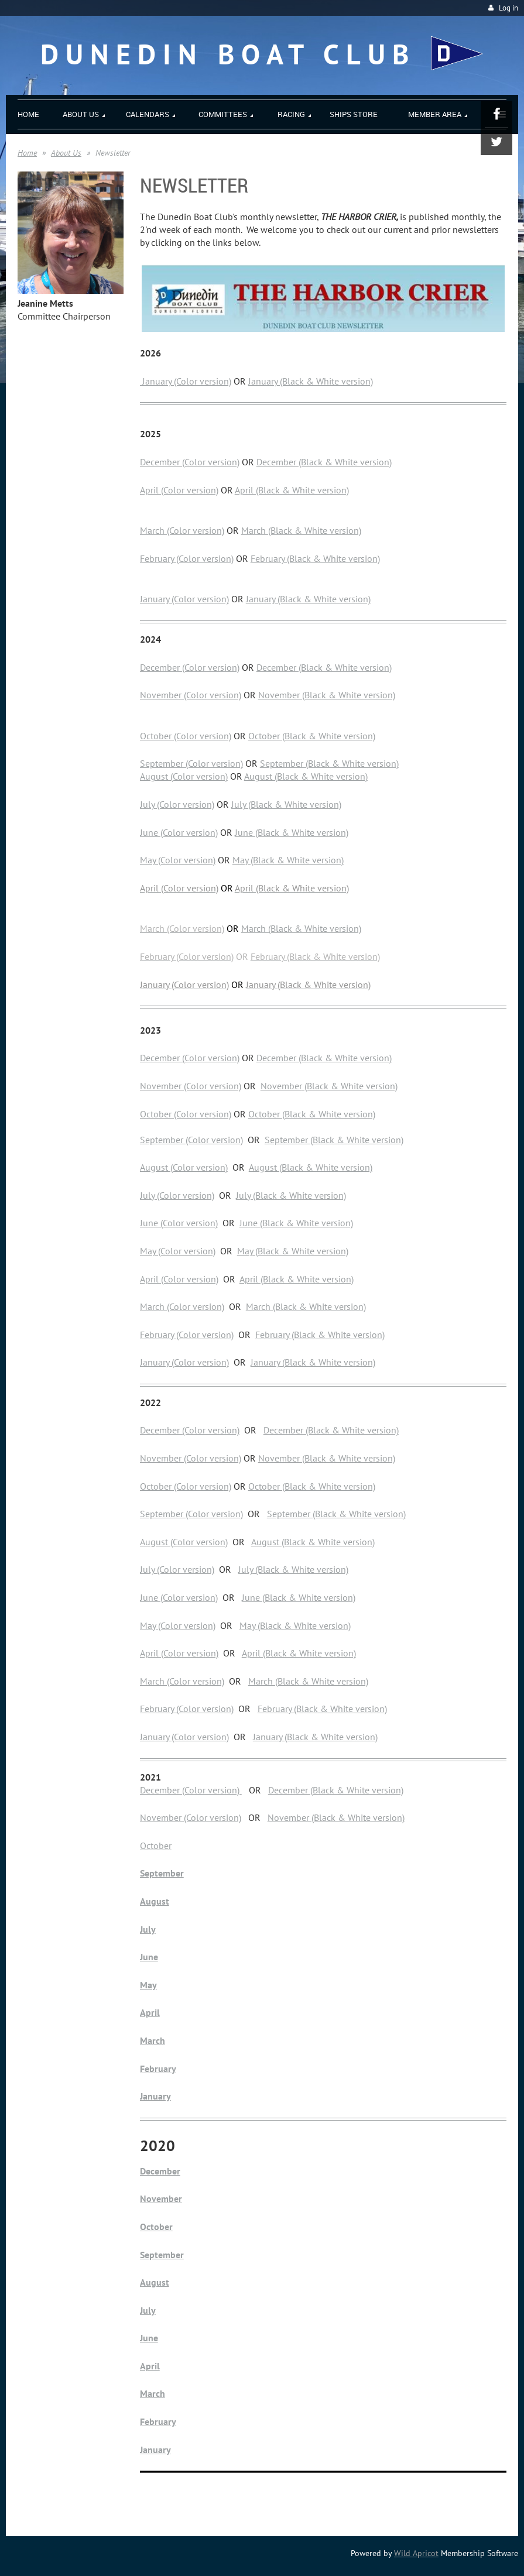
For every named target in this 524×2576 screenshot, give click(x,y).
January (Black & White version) (310, 381)
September (162, 1873)
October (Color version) (185, 736)
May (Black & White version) (288, 860)
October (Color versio (182, 1486)
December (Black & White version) (324, 462)
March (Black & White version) (301, 530)
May (148, 1985)
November (281, 1086)
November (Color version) (190, 695)
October (156, 1845)
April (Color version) (179, 490)
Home (27, 153)
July (148, 1929)
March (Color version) (182, 530)
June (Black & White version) (291, 832)
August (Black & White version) (306, 776)
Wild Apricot (416, 2553)
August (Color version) (184, 776)
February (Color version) (187, 558)
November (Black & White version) (326, 695)
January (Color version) (185, 381)
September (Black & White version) (329, 763)
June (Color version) (179, 832)
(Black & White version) (350, 1086)
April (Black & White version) (292, 490)
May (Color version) (177, 860)
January (156, 2096)
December (160, 2171)
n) (227, 1486)
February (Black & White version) (315, 558)
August (154, 1901)
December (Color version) (189, 462)
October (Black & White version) (311, 736)
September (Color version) (191, 763)
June (149, 1957)
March (152, 2040)
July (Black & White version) (286, 804)
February (158, 2068)
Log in (508, 8)
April (150, 2012)
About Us (66, 153)
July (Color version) (177, 804)
